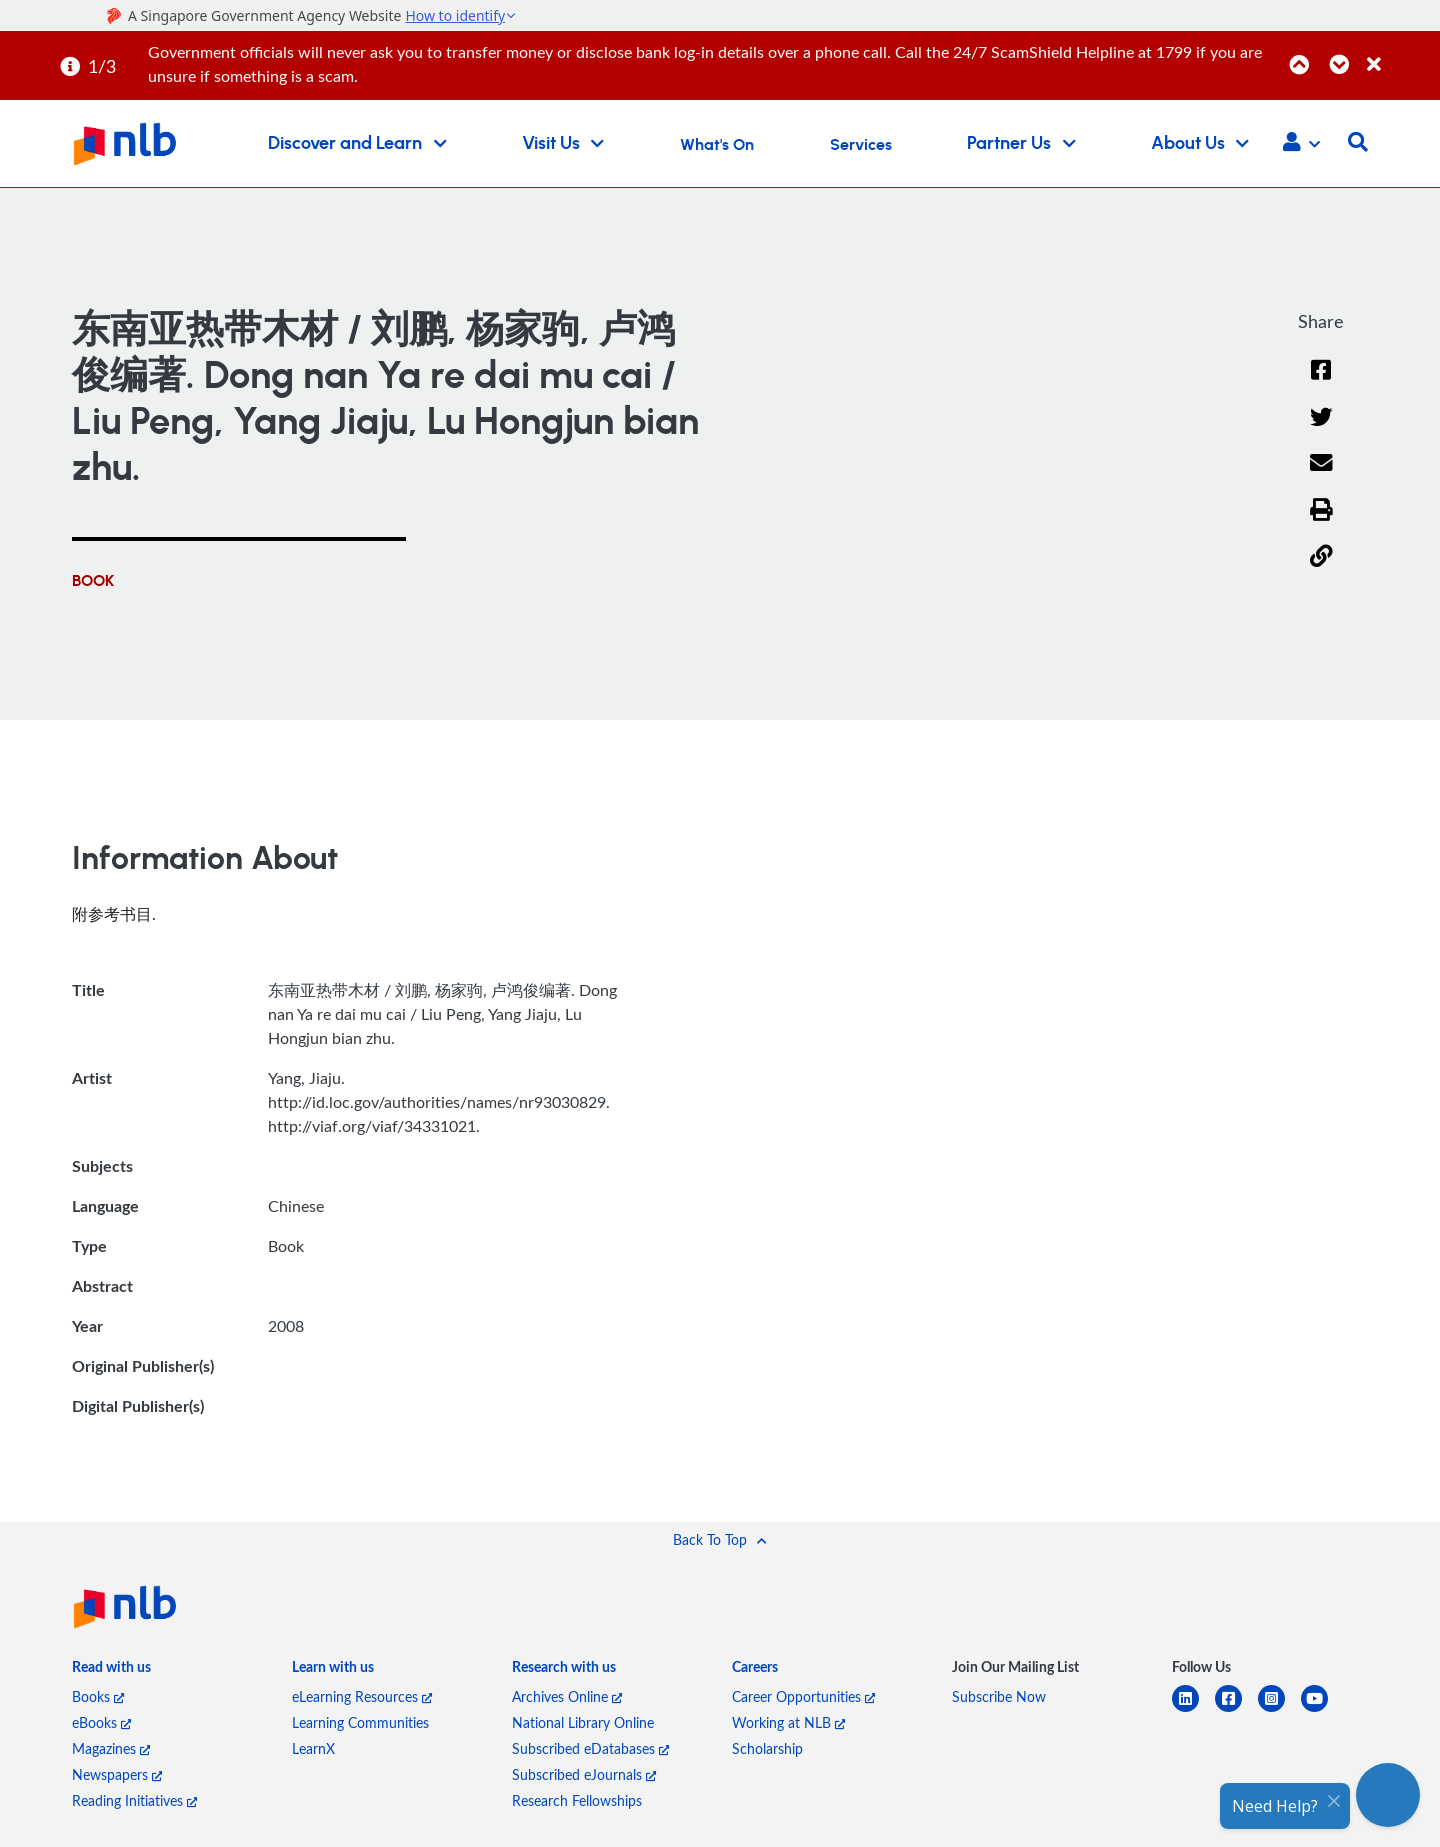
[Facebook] (1321, 382)
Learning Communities (360, 1722)
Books (98, 1696)
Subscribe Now (999, 1696)
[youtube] (1322, 1710)
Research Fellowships (577, 1800)
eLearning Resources (362, 1696)
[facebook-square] (1236, 1710)
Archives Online (567, 1696)
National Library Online (583, 1722)
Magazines (111, 1748)
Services (861, 145)
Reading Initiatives (134, 1800)
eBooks (101, 1722)
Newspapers (117, 1774)
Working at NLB (788, 1722)
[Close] (1400, 53)
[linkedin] (1193, 1710)
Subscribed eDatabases (590, 1748)
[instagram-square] (1279, 1710)
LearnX (313, 1748)
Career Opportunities (803, 1696)
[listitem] (111, 1671)
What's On (717, 145)
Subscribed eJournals (584, 1774)
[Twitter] (1321, 429)
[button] (1301, 144)
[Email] (1321, 475)
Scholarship (767, 1748)
